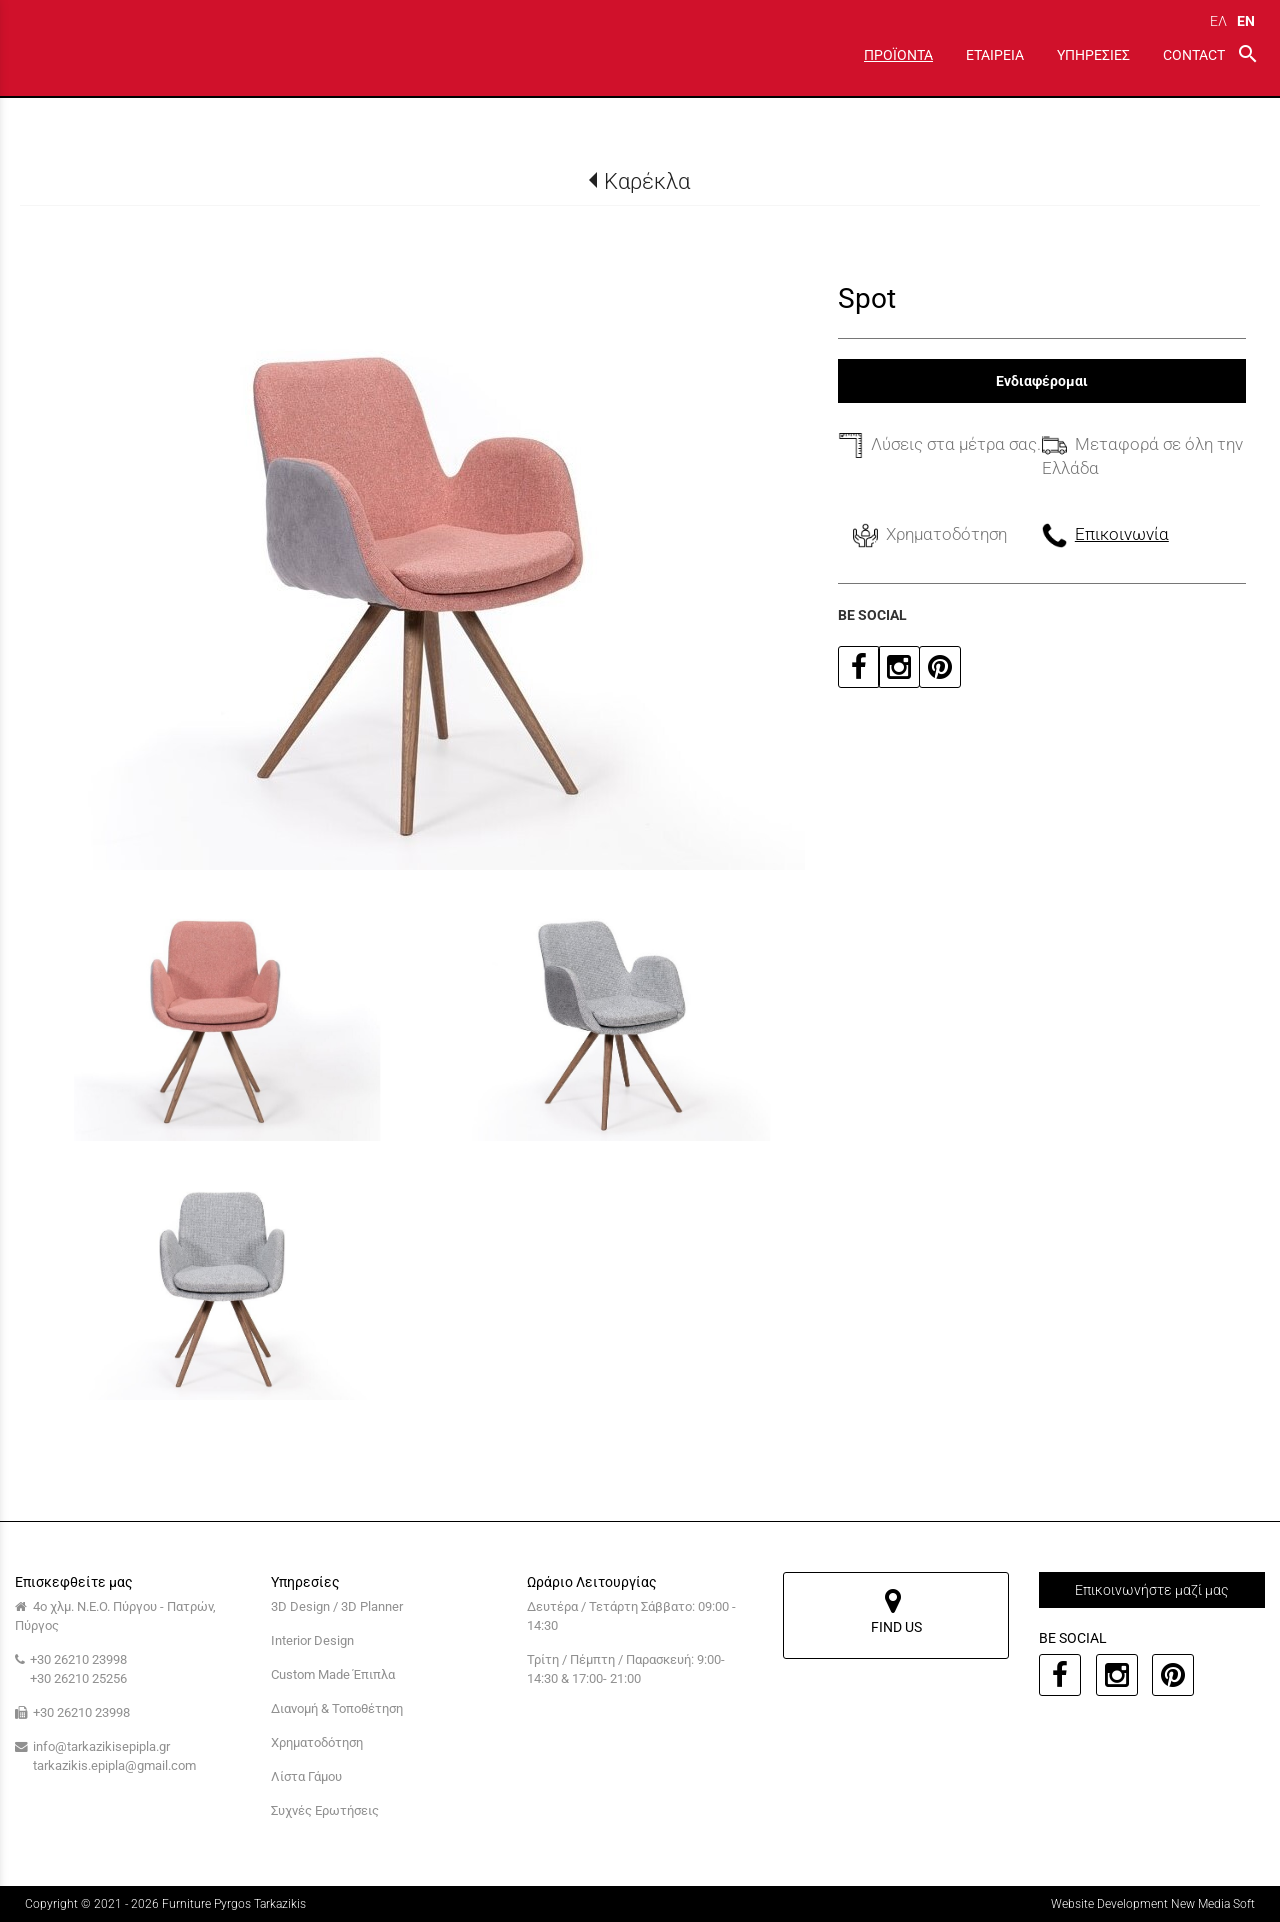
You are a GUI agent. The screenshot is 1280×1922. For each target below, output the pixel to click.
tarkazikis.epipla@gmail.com (114, 1765)
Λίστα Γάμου (306, 1776)
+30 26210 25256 (78, 1678)
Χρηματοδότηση (317, 1742)
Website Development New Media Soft (1153, 1904)
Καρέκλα (647, 181)
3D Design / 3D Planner (337, 1606)
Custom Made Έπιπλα (333, 1674)
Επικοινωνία (1122, 534)
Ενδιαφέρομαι (1042, 381)
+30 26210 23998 (78, 1659)
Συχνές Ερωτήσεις (325, 1810)
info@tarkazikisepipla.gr (101, 1746)
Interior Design (312, 1640)
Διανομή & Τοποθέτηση (337, 1708)
